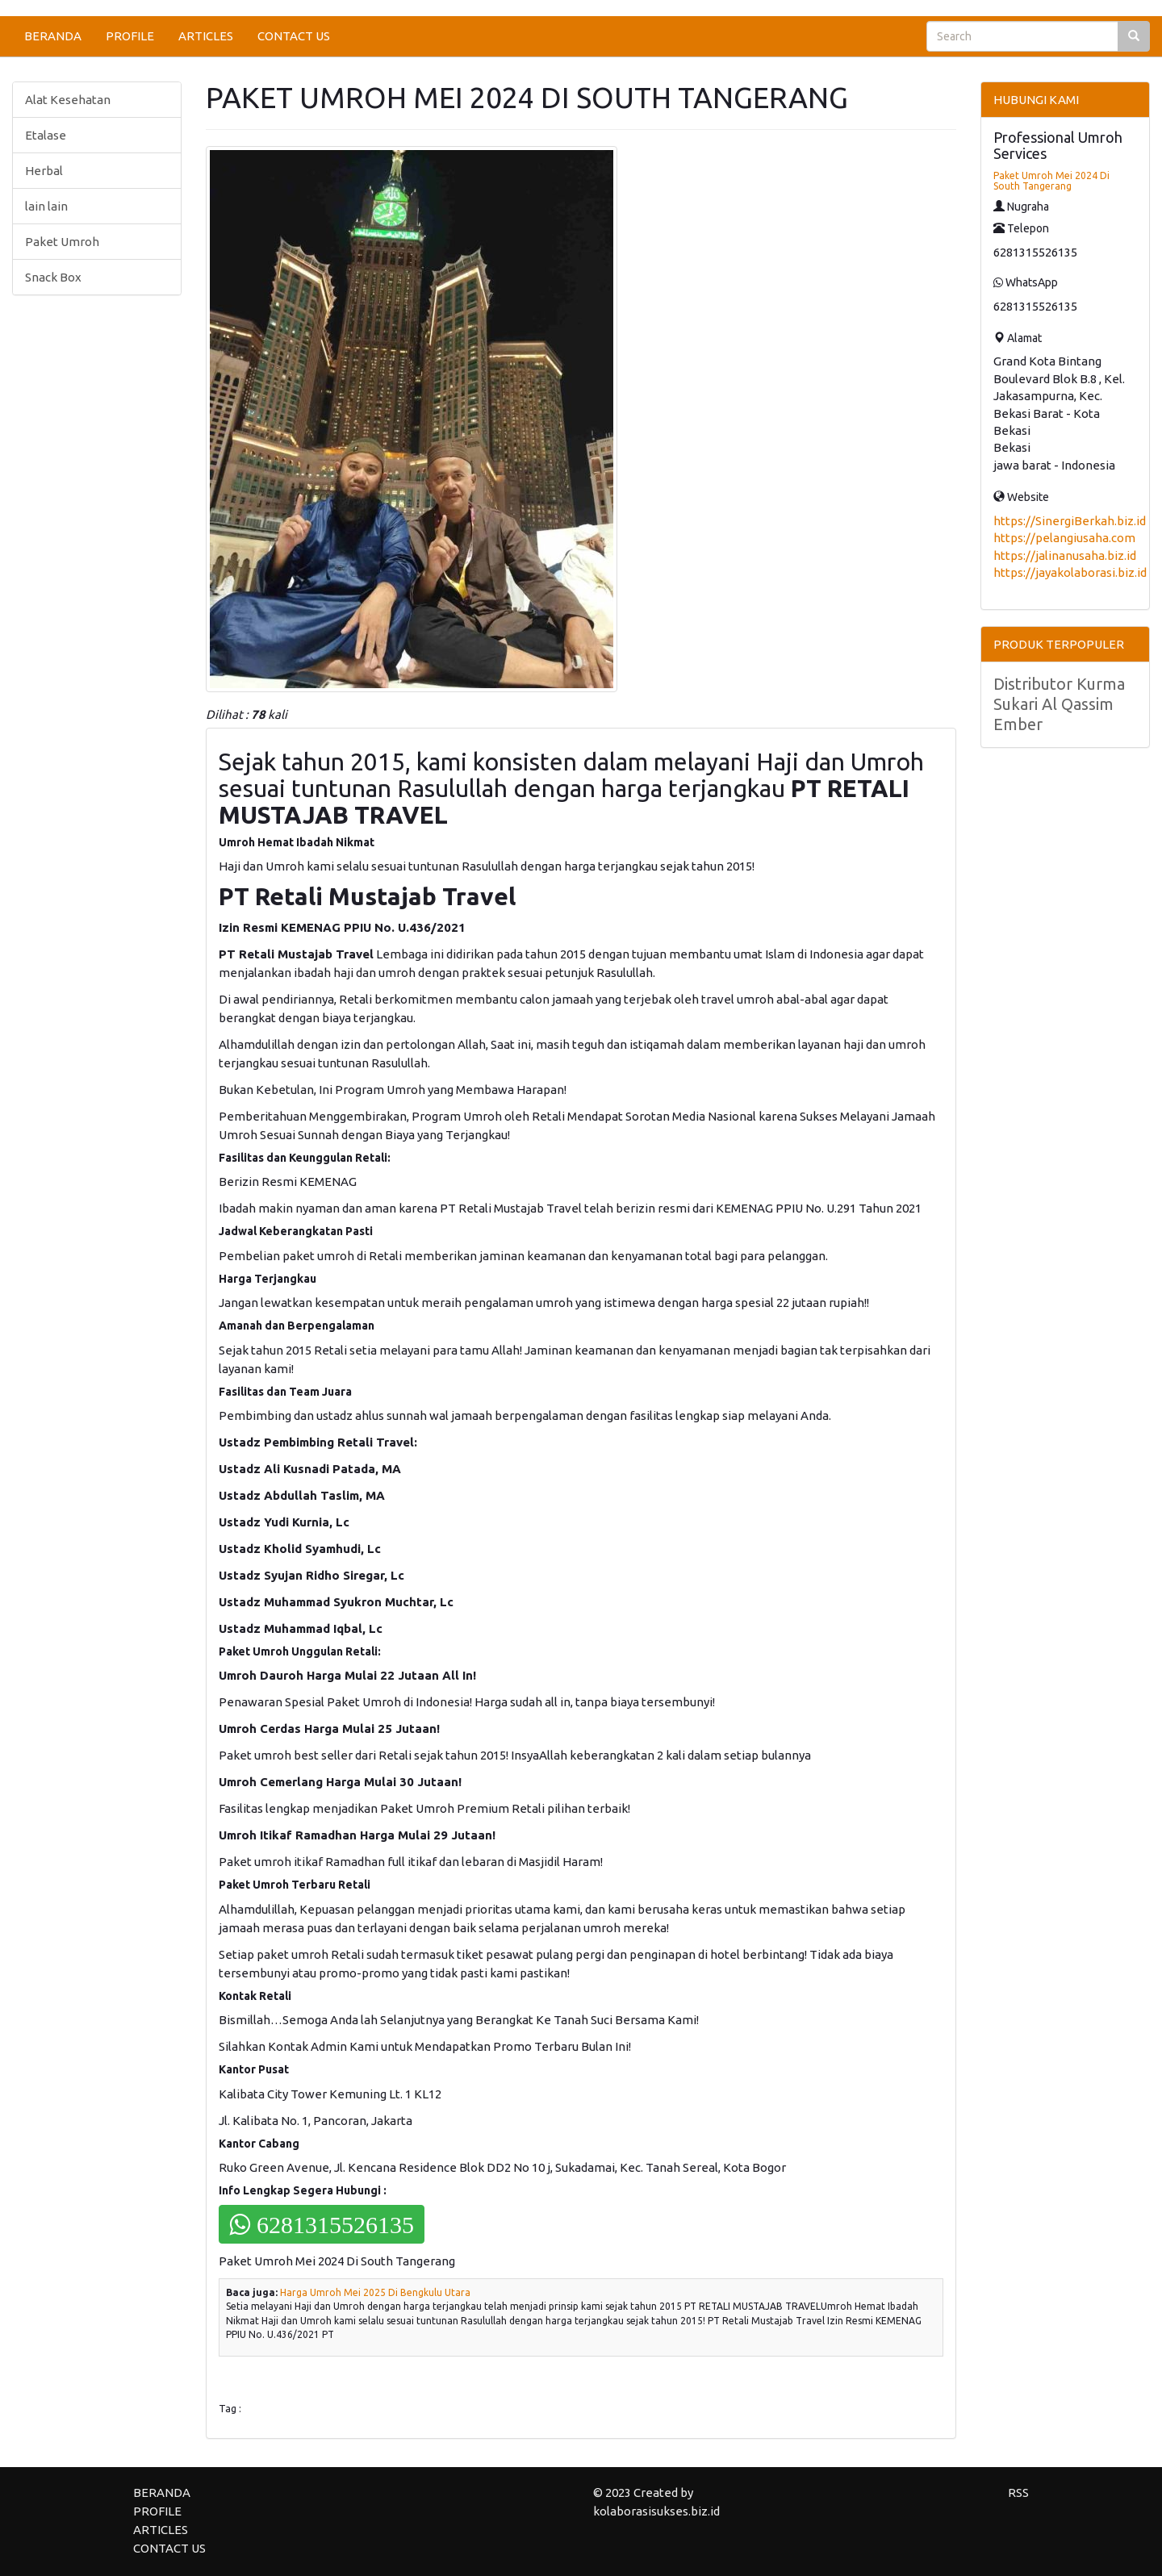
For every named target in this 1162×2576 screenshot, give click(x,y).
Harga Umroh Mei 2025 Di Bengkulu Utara (375, 2292)
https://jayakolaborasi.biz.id (1070, 572)
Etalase (45, 135)
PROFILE (130, 36)
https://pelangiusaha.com (1064, 538)
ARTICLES (205, 36)
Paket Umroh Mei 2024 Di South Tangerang (1051, 180)
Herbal (44, 170)
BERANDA (53, 36)
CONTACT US (293, 36)
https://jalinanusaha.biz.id (1064, 555)
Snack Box (53, 277)
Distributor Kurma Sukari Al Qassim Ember (1059, 703)
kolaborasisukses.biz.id (656, 2511)
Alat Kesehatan (68, 99)
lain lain (46, 206)
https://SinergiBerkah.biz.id (1069, 521)
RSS (1018, 2492)
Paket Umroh (62, 241)
